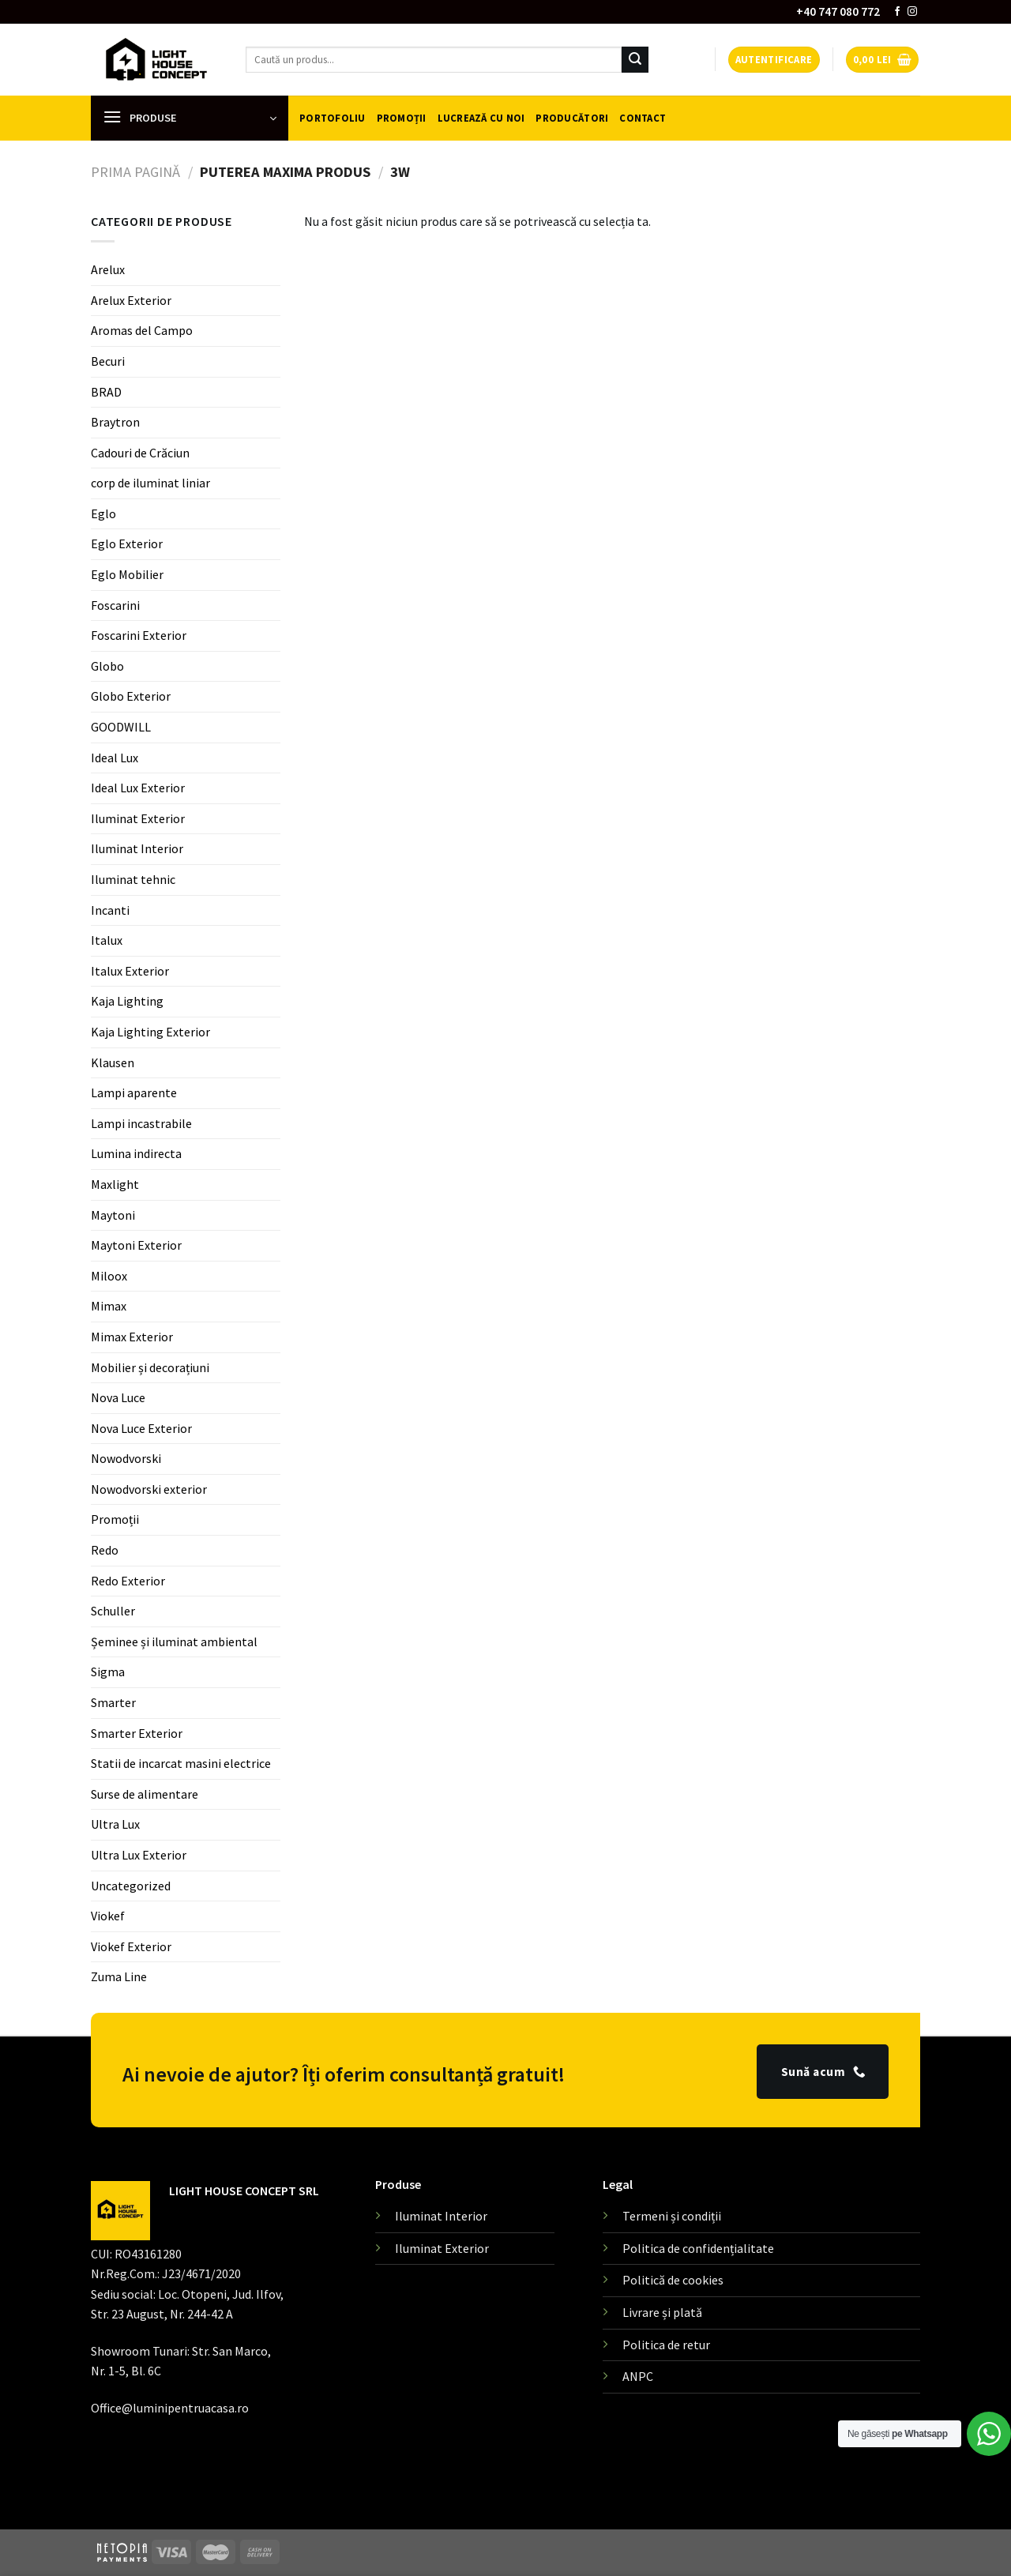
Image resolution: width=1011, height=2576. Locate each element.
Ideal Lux (114, 757)
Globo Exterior (131, 696)
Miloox (109, 1276)
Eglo (103, 513)
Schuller (113, 1611)
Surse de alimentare (144, 1794)
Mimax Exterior (132, 1336)
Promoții (402, 117)
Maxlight (115, 1184)
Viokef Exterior (131, 1946)
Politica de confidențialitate (698, 2248)
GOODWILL (121, 727)
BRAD (106, 391)
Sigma (108, 1671)
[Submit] (635, 60)
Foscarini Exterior (138, 635)
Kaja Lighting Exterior (150, 1032)
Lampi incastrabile (141, 1123)
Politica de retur (666, 2344)
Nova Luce (118, 1397)
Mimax (108, 1306)
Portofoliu (332, 117)
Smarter (113, 1702)
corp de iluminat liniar (150, 483)
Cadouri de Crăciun (140, 453)
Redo (104, 1550)
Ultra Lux (115, 1824)
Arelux (108, 269)
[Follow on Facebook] (897, 11)
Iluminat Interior (137, 848)
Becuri (108, 361)
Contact (642, 117)
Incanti (110, 910)
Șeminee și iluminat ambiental (174, 1641)
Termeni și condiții (671, 2216)
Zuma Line (119, 1976)
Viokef (108, 1916)
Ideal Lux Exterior (138, 787)
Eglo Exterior (127, 543)
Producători (572, 117)
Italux (106, 940)
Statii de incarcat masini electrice (181, 1763)
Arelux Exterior (131, 300)
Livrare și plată (662, 2312)
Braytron (115, 422)
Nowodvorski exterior (149, 1489)
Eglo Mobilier (127, 574)
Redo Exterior (128, 1581)
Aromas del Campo (142, 330)
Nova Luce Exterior (141, 1428)
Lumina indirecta (136, 1153)
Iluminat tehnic (133, 879)
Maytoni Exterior (136, 1245)
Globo (107, 666)
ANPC (637, 2376)
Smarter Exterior (136, 1733)
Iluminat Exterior (138, 818)
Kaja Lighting (127, 1001)
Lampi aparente (134, 1092)
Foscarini (115, 605)
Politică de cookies (672, 2280)
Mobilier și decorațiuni (150, 1366)
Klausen (112, 1062)
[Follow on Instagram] (912, 11)
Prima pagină (135, 172)
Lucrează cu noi (481, 117)
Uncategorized (131, 1885)
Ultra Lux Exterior (138, 1855)
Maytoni (113, 1215)
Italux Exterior (130, 971)
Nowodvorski (126, 1458)
